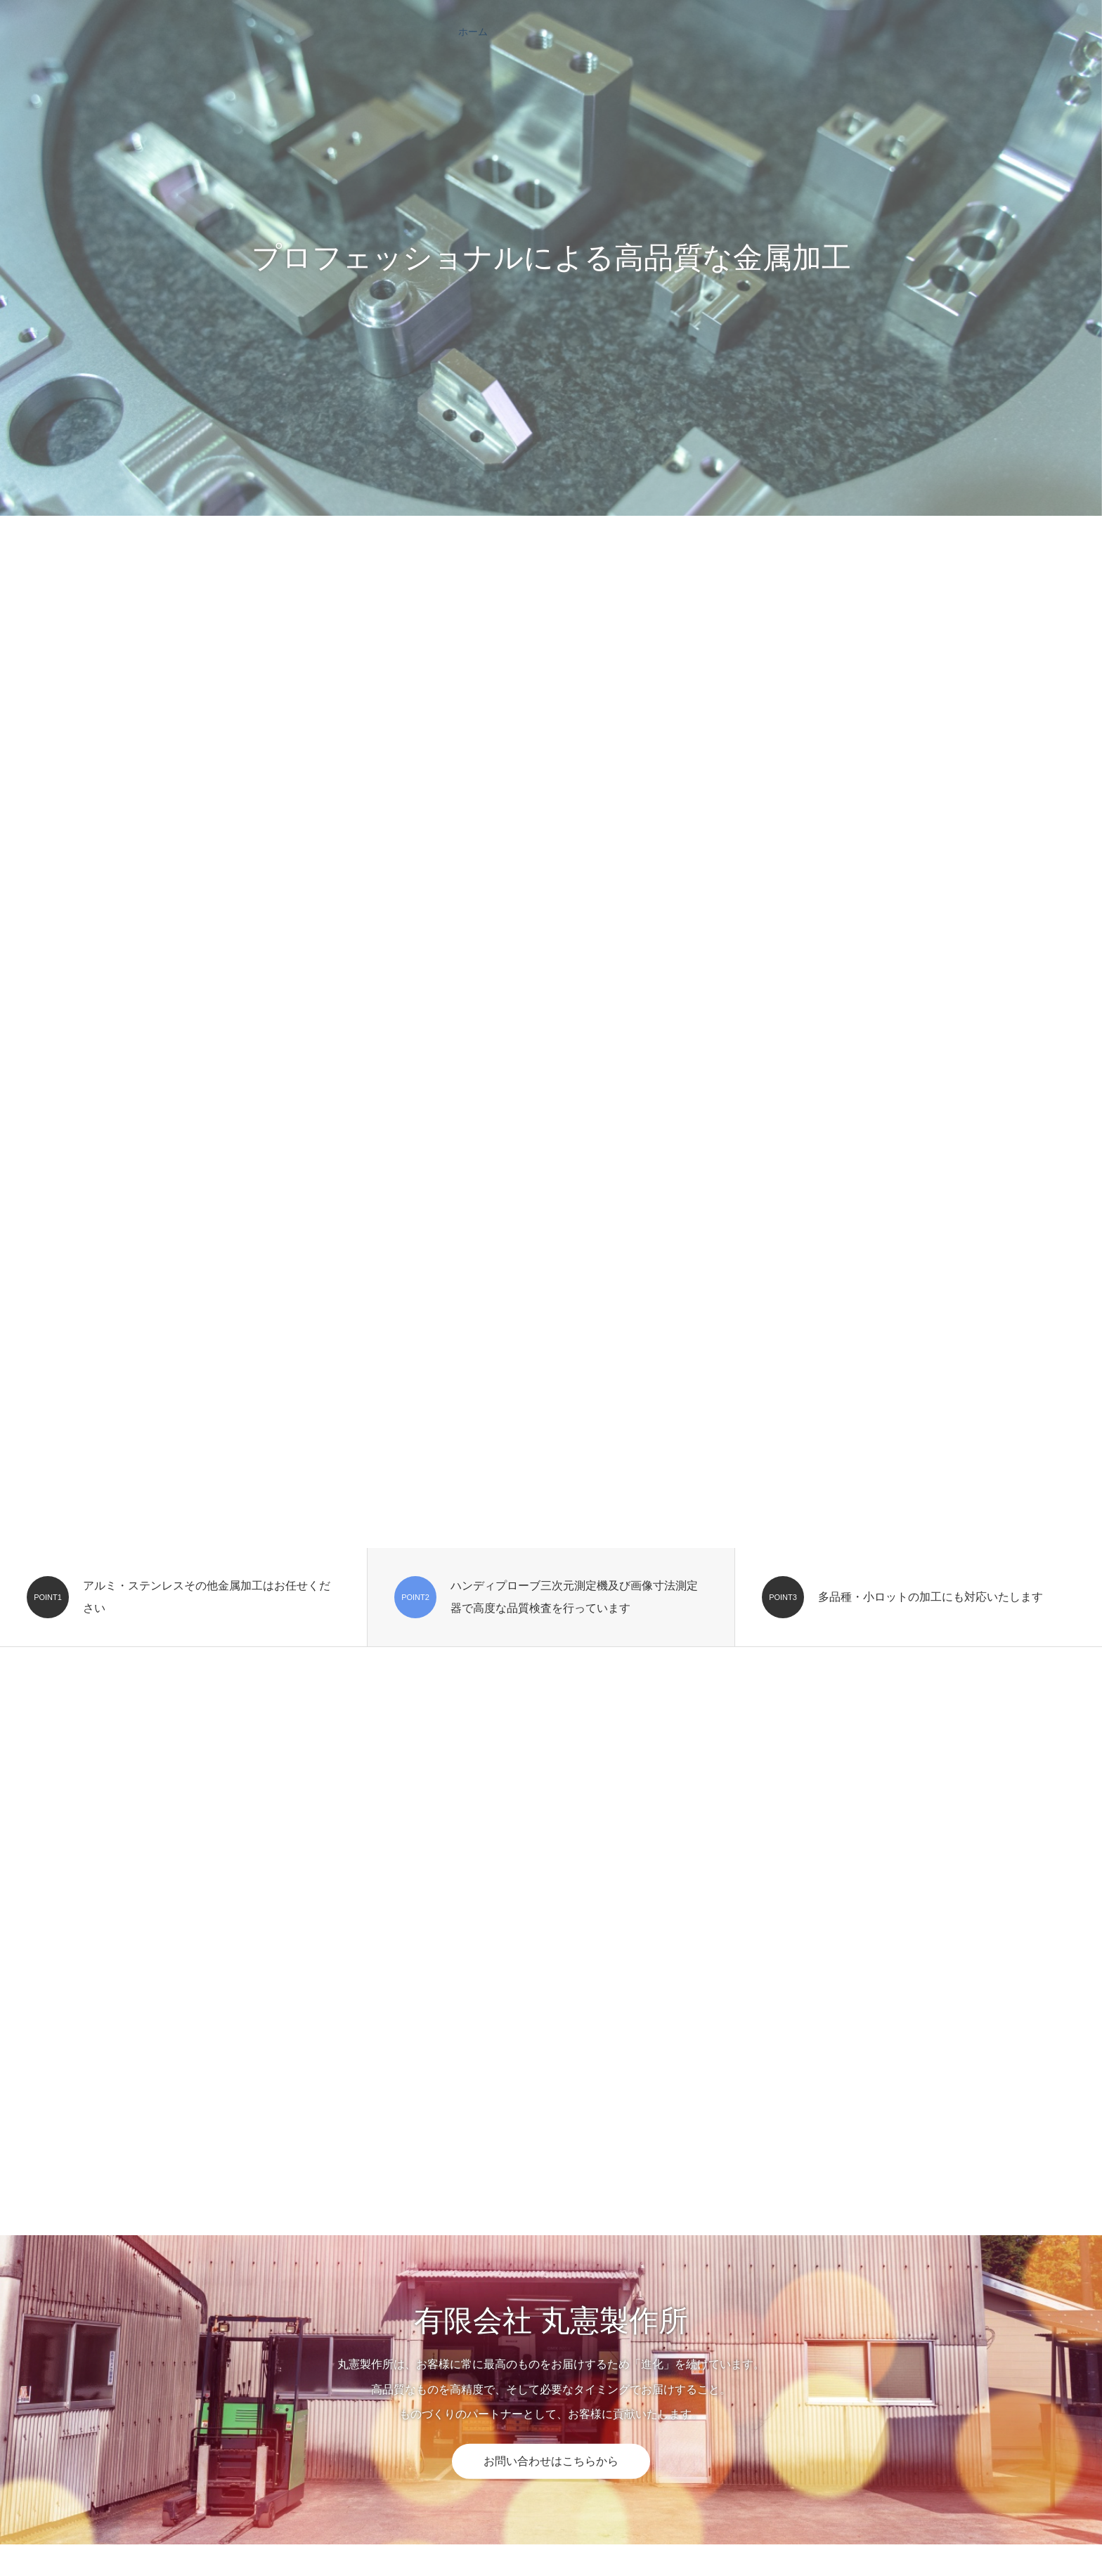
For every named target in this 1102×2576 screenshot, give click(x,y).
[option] (551, 258)
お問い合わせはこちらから (551, 2461)
